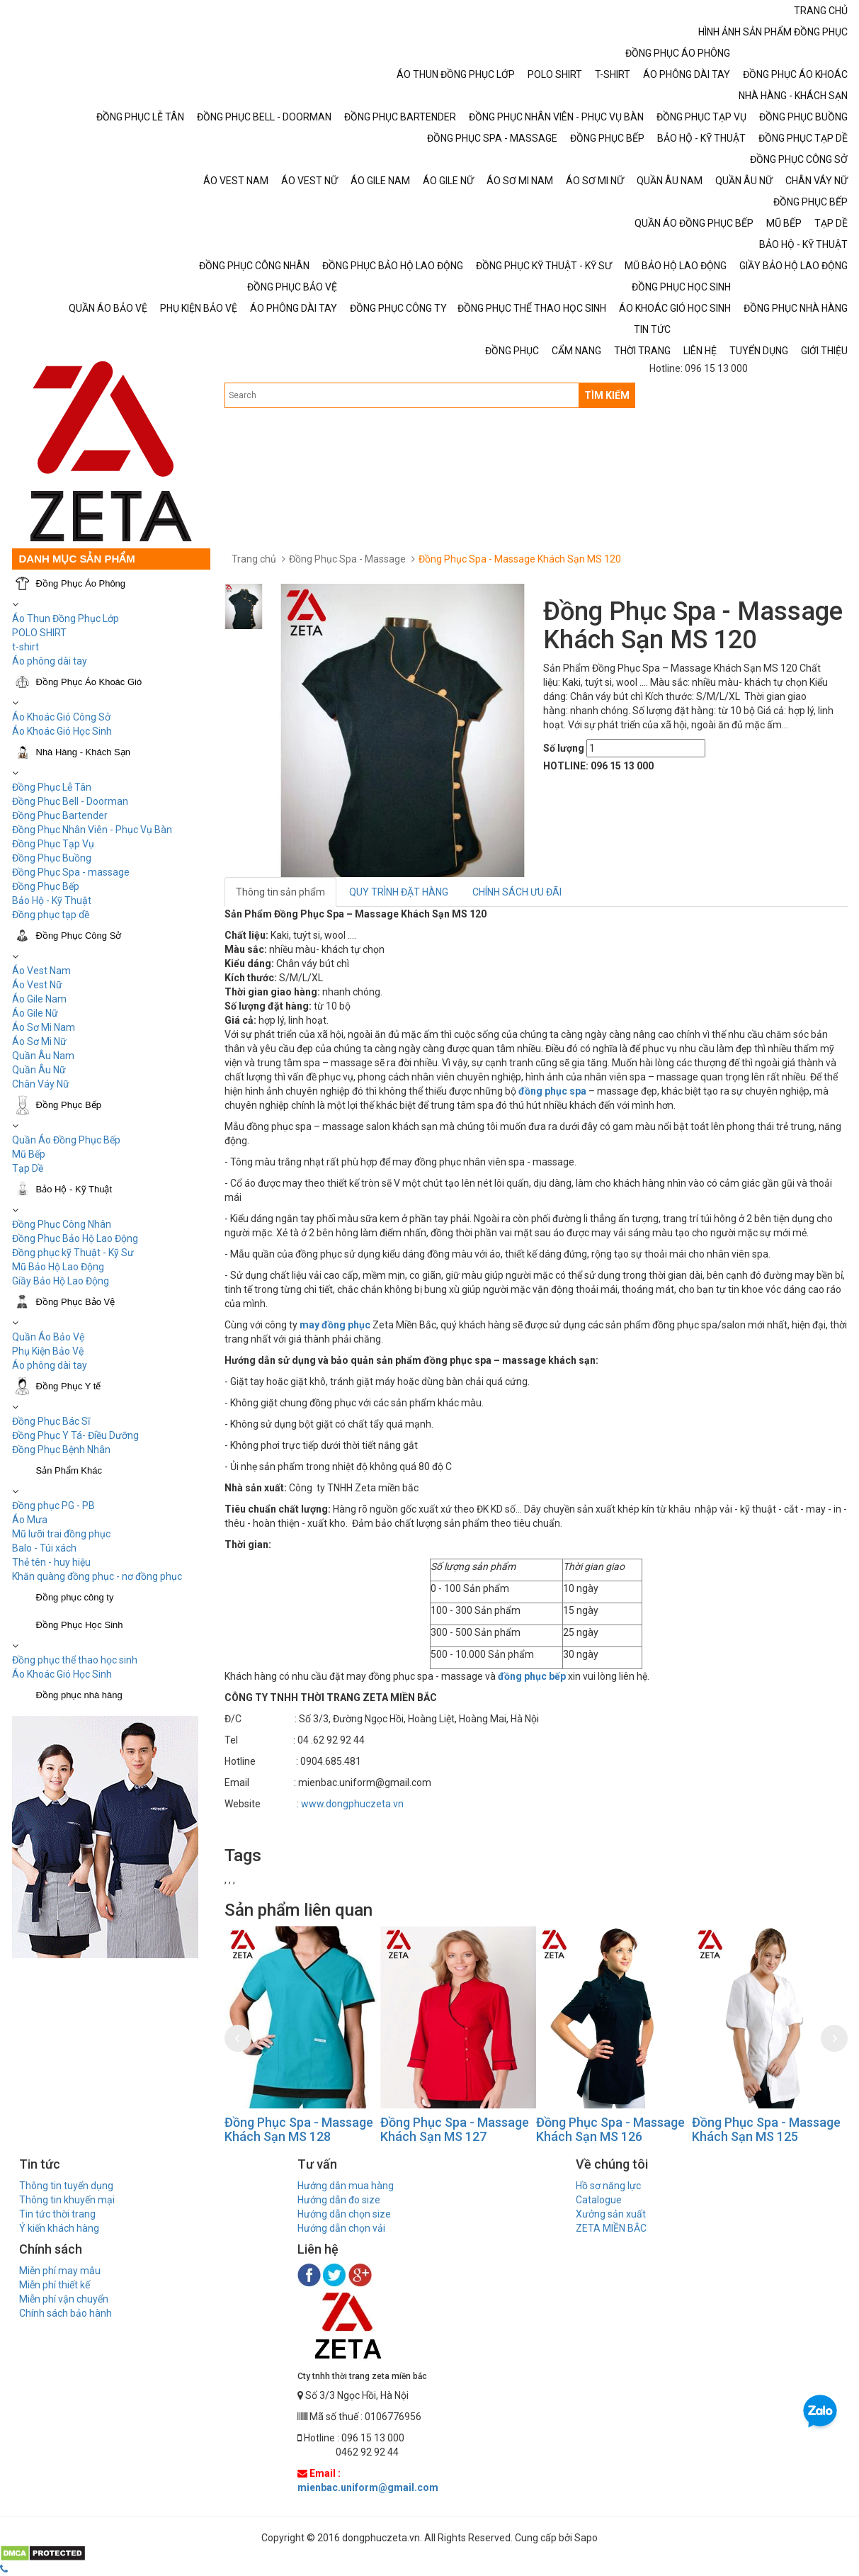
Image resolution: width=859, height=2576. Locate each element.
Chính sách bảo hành (65, 2313)
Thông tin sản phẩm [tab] (280, 892)
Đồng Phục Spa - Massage (347, 559)
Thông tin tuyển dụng (66, 2185)
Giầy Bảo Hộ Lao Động (60, 1281)
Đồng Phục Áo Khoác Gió (89, 682)
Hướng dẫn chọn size (344, 2214)
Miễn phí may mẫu (60, 2270)
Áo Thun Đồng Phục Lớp (65, 618)
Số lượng (563, 748)
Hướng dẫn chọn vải (341, 2228)
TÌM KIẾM (607, 395)
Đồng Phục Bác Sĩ (51, 1421)
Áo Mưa (29, 1519)
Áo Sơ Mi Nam (43, 1027)
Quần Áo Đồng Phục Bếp (66, 1140)
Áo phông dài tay (49, 661)
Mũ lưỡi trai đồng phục (61, 1534)
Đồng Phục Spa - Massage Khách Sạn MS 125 (766, 2129)
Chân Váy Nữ (40, 1084)
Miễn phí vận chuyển (63, 2299)
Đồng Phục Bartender (60, 815)
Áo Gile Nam (39, 999)
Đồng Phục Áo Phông (81, 583)
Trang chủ (254, 559)
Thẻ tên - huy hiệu (51, 1562)
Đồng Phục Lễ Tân (51, 787)
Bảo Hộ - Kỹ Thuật (51, 900)
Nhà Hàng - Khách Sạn (83, 752)
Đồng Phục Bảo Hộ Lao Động (75, 1238)
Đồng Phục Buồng (51, 858)
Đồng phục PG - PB (53, 1505)
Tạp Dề (27, 1168)
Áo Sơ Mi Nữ (39, 1041)
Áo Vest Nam (41, 970)
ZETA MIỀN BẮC (611, 2228)
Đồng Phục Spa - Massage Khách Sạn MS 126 (610, 2129)
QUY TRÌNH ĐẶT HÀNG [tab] (398, 892)
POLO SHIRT (39, 632)
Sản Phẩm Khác (69, 1470)
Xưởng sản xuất (611, 2214)
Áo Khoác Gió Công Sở (61, 717)
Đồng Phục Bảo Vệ (75, 1302)
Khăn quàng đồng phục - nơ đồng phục (97, 1576)
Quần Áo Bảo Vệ (48, 1337)
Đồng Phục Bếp (45, 886)
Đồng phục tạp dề (50, 914)
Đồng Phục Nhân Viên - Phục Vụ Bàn (92, 829)
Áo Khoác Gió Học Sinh (62, 731)
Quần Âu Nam (43, 1055)
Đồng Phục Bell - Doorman (70, 801)
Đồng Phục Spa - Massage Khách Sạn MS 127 (454, 2129)
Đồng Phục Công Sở (79, 935)
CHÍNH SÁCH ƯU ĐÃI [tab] (517, 892)
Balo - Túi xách (44, 1548)
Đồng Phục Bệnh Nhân (61, 1449)
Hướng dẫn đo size (338, 2199)
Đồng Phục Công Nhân (61, 1224)
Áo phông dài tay (49, 1365)
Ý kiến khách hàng (59, 2228)
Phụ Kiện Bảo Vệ (48, 1351)
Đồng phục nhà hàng (79, 1695)
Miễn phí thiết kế (54, 2284)
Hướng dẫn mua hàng (345, 2185)
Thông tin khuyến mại (67, 2199)
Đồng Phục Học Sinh (79, 1625)
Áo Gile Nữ (35, 1013)
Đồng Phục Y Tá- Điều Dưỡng (75, 1435)
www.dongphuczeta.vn (352, 1803)
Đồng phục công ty (75, 1597)
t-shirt (25, 647)
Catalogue (599, 2199)
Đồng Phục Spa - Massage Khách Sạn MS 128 (298, 2129)
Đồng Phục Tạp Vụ (53, 843)
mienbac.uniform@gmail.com (367, 2487)
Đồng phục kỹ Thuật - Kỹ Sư (73, 1252)
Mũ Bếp (28, 1154)
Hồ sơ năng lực (608, 2185)
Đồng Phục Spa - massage (71, 872)
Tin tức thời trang (57, 2214)
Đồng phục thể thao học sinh (74, 1660)
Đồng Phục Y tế (68, 1386)
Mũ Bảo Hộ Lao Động (58, 1266)
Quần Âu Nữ (39, 1069)
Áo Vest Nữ (37, 984)
